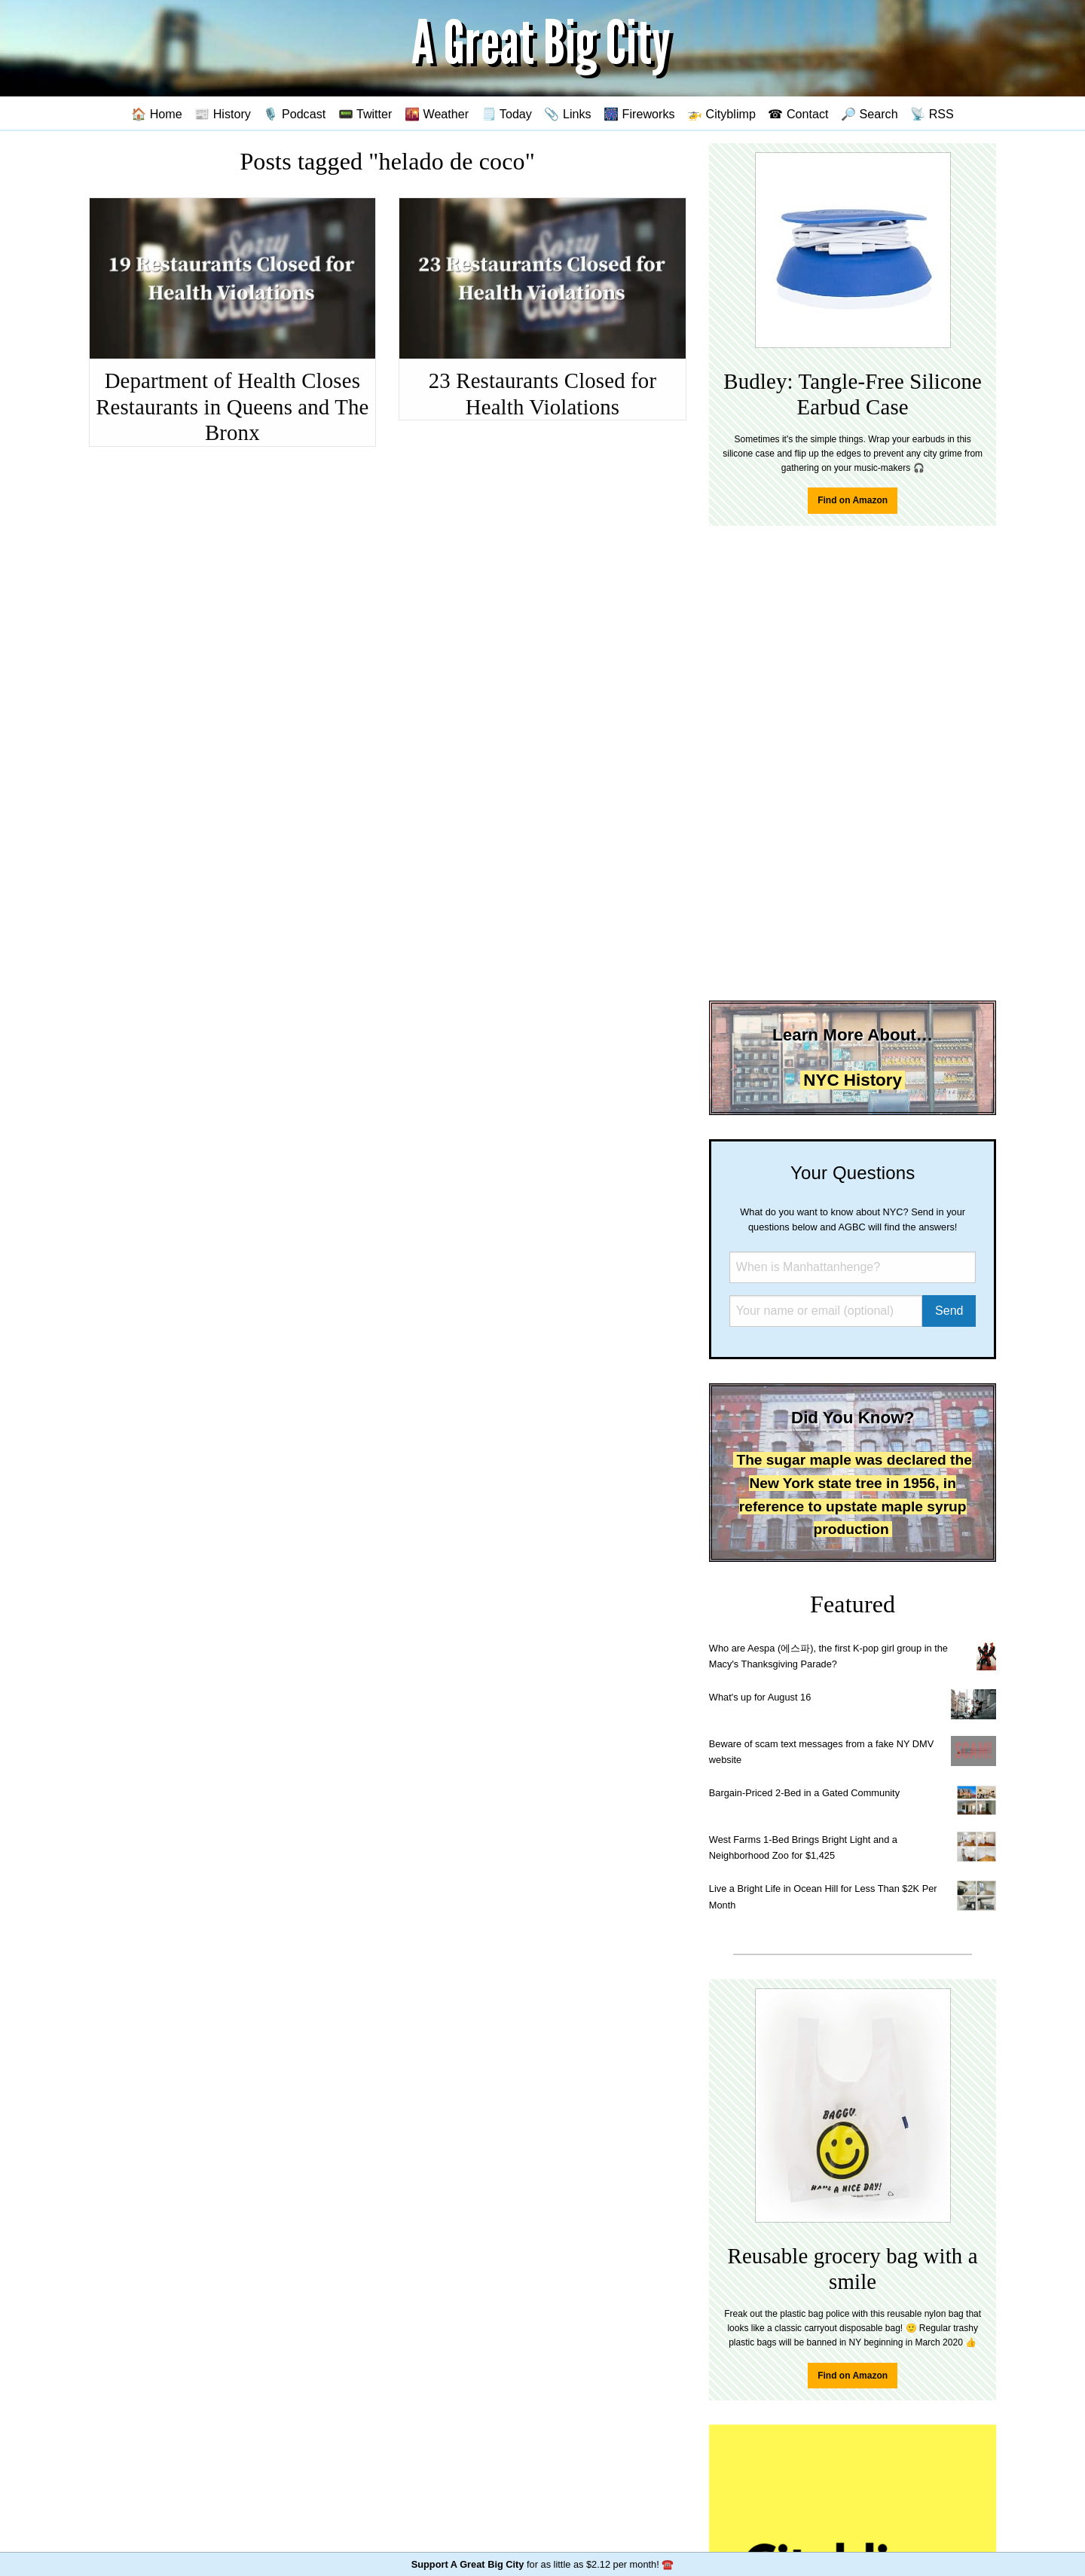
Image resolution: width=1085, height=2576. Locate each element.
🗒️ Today (506, 114)
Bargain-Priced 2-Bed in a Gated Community (804, 1792)
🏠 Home (156, 114)
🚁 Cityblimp (721, 114)
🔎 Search (869, 114)
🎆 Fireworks (639, 114)
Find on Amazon (853, 500)
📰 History (222, 114)
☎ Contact (798, 114)
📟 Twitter (365, 114)
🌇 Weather (437, 114)
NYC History (852, 1080)
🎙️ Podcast (294, 114)
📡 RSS (932, 114)
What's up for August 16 (760, 1697)
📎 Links (567, 114)
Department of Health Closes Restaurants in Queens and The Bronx (232, 406)
